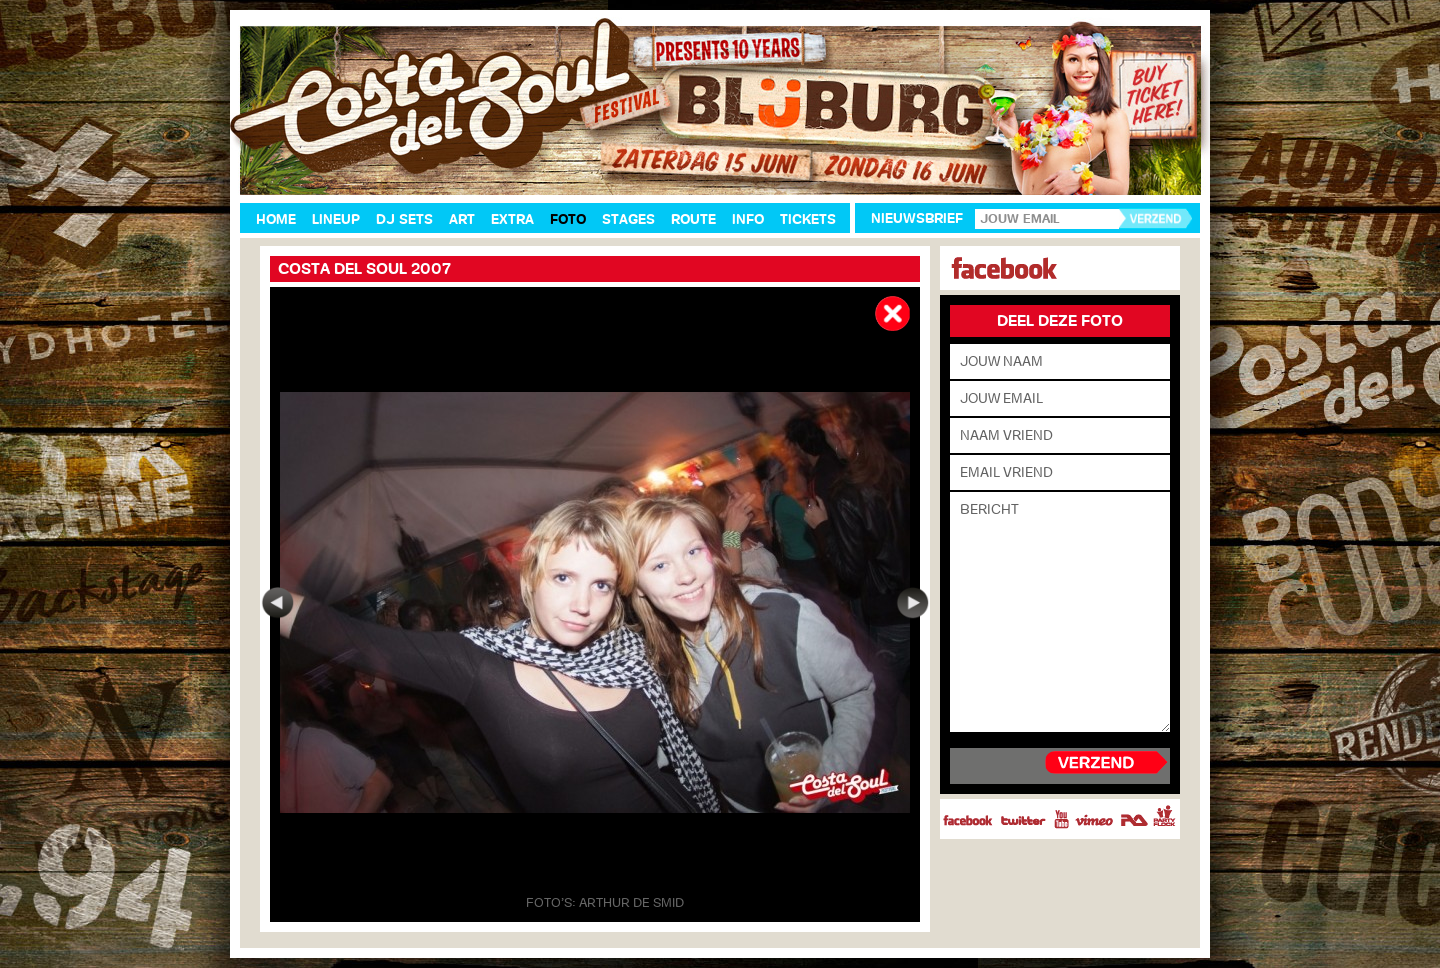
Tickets (808, 219)
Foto (568, 219)
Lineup (336, 219)
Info (748, 219)
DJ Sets (404, 219)
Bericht (1060, 612)
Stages (628, 219)
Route (693, 219)
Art (462, 219)
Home (276, 219)
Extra (512, 219)
